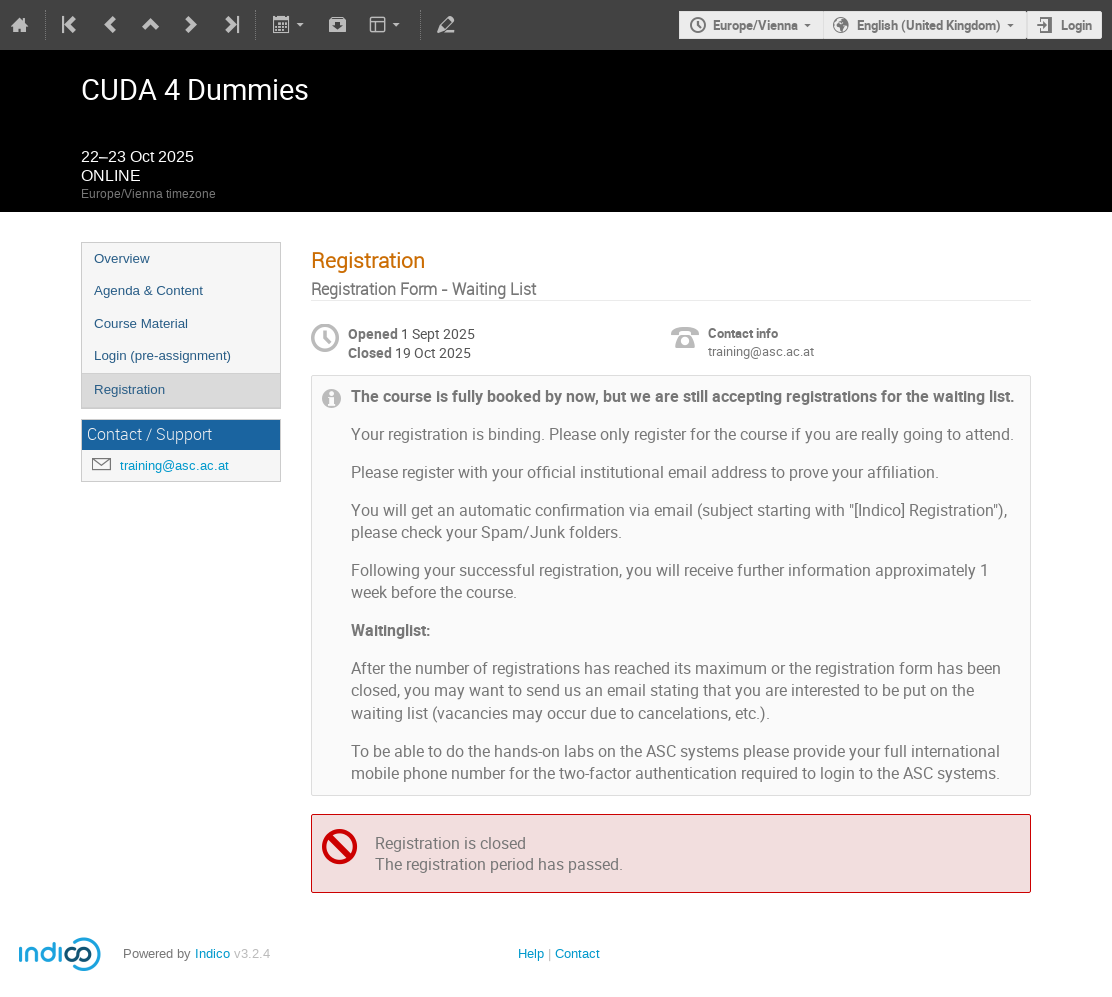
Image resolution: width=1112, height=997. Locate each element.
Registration (129, 389)
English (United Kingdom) (929, 25)
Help (531, 953)
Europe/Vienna (755, 25)
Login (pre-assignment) (162, 355)
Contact (577, 953)
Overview (122, 258)
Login (1076, 25)
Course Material (141, 323)
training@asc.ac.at (174, 465)
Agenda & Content (148, 290)
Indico (212, 953)
